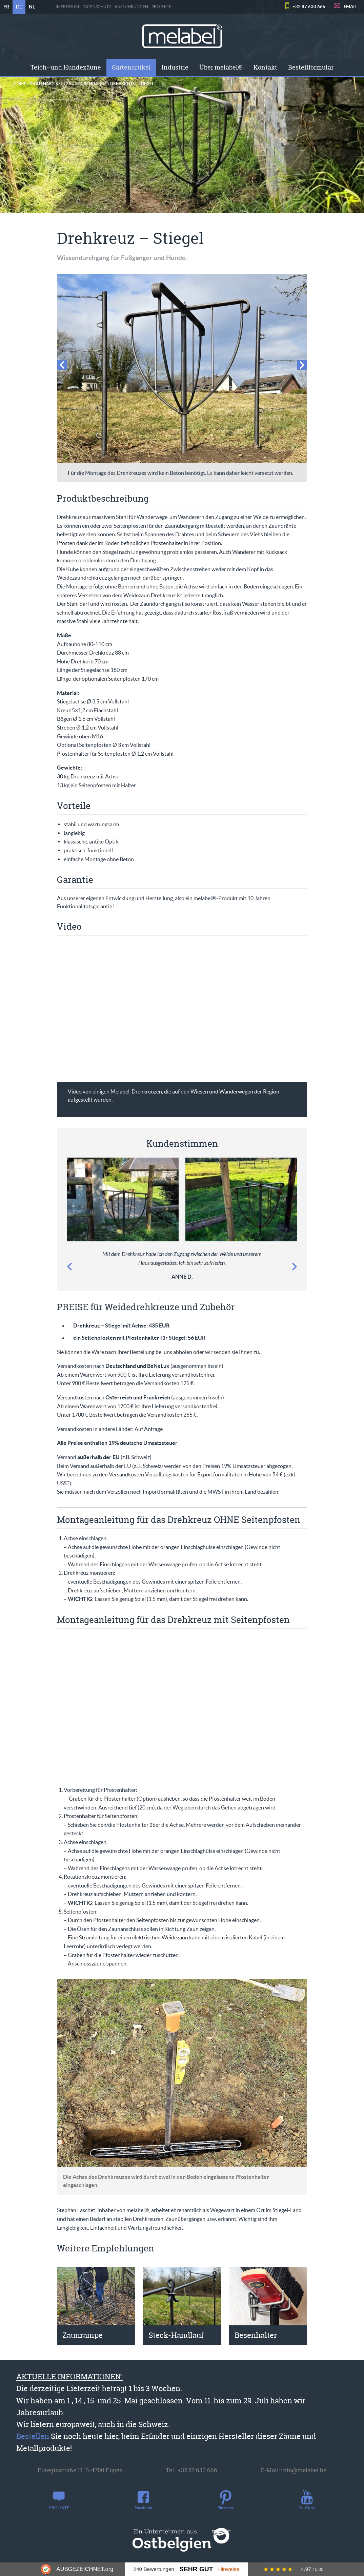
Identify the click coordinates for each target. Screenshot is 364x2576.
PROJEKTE (161, 7)
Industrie (175, 67)
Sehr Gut (196, 2569)
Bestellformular (310, 67)
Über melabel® (221, 67)
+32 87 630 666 (308, 6)
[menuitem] (65, 67)
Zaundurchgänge (86, 83)
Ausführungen (131, 7)
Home (20, 83)
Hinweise (228, 2569)
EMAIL (350, 6)
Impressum (67, 7)
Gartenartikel (131, 67)
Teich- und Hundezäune (66, 67)
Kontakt (265, 67)
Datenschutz (96, 7)
